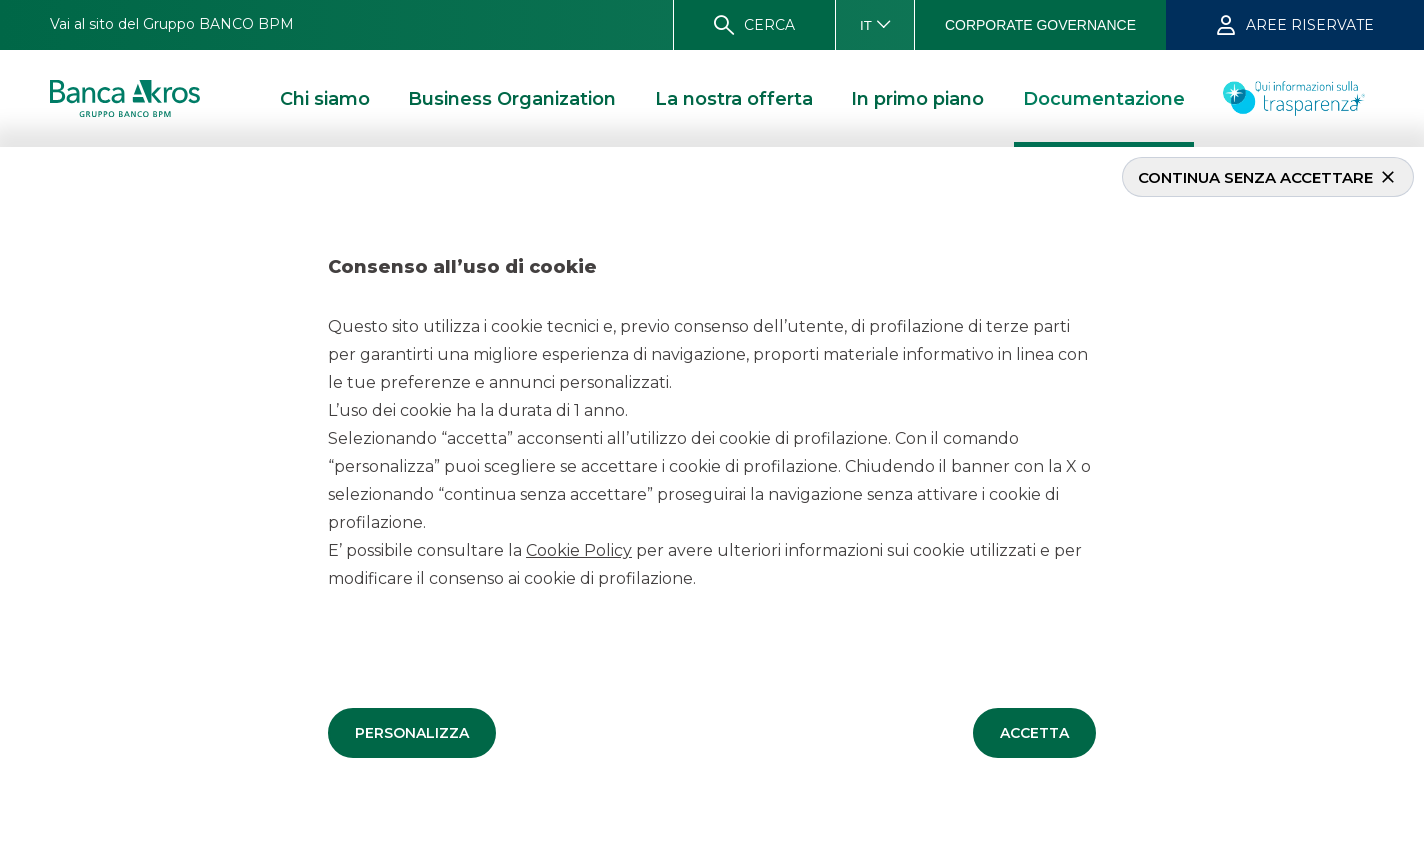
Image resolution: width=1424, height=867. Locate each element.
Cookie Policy (579, 549)
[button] (412, 732)
